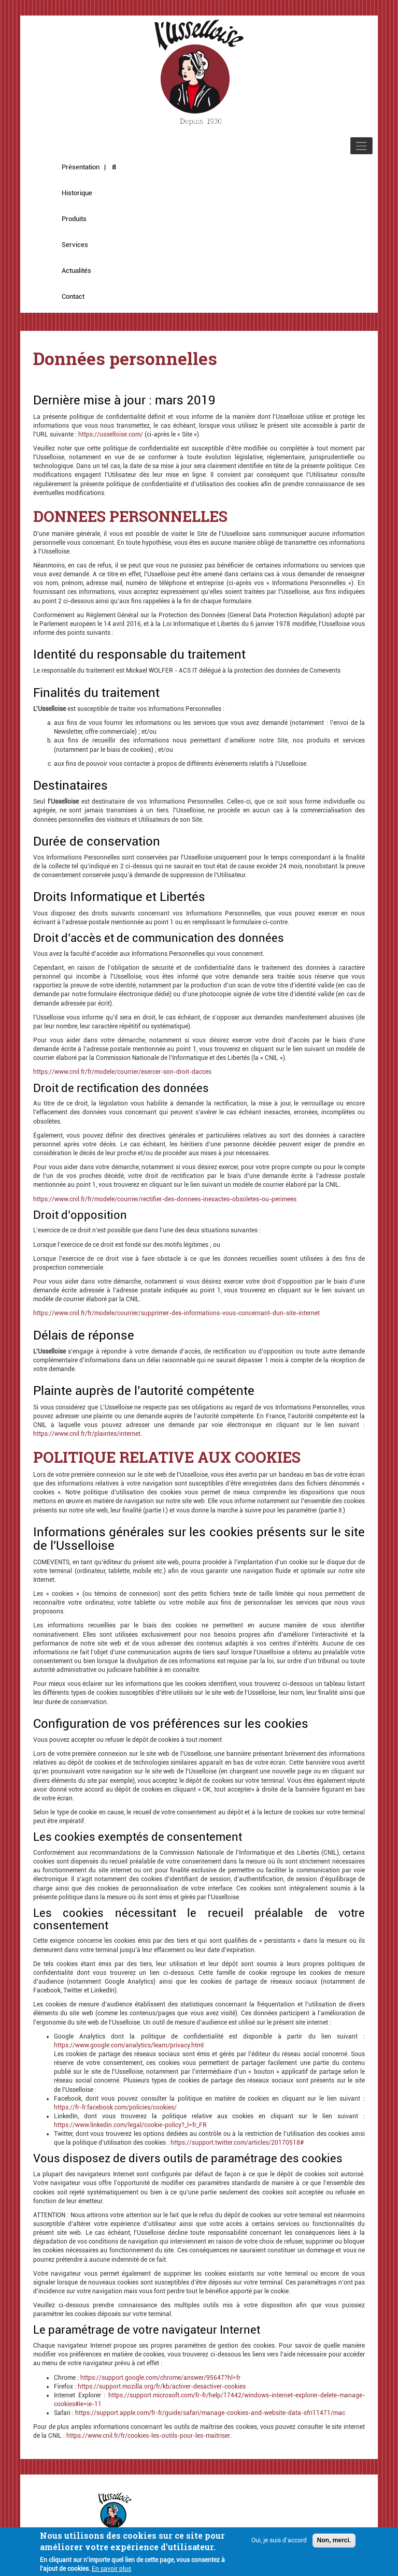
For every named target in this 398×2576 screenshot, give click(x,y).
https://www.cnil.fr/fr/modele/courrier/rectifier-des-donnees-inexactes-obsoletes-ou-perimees (164, 1199)
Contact (73, 296)
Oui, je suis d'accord (279, 2544)
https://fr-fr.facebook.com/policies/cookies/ (115, 2107)
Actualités (76, 270)
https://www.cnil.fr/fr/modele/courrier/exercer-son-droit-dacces (122, 1071)
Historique (77, 193)
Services (75, 245)
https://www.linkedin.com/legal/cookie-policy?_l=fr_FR (130, 2125)
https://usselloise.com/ (110, 434)
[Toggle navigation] (361, 145)
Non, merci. (334, 2544)
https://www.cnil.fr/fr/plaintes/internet (86, 1433)
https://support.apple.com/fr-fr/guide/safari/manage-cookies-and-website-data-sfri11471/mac (210, 2413)
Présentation (81, 167)
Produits (74, 219)
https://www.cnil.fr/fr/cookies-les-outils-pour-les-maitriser (148, 2435)
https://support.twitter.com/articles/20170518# (237, 2142)
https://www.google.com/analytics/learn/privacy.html (129, 2045)
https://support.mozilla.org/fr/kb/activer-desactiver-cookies (162, 2386)
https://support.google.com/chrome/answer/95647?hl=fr (160, 2377)
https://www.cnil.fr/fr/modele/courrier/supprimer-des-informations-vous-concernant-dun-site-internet (176, 1313)
